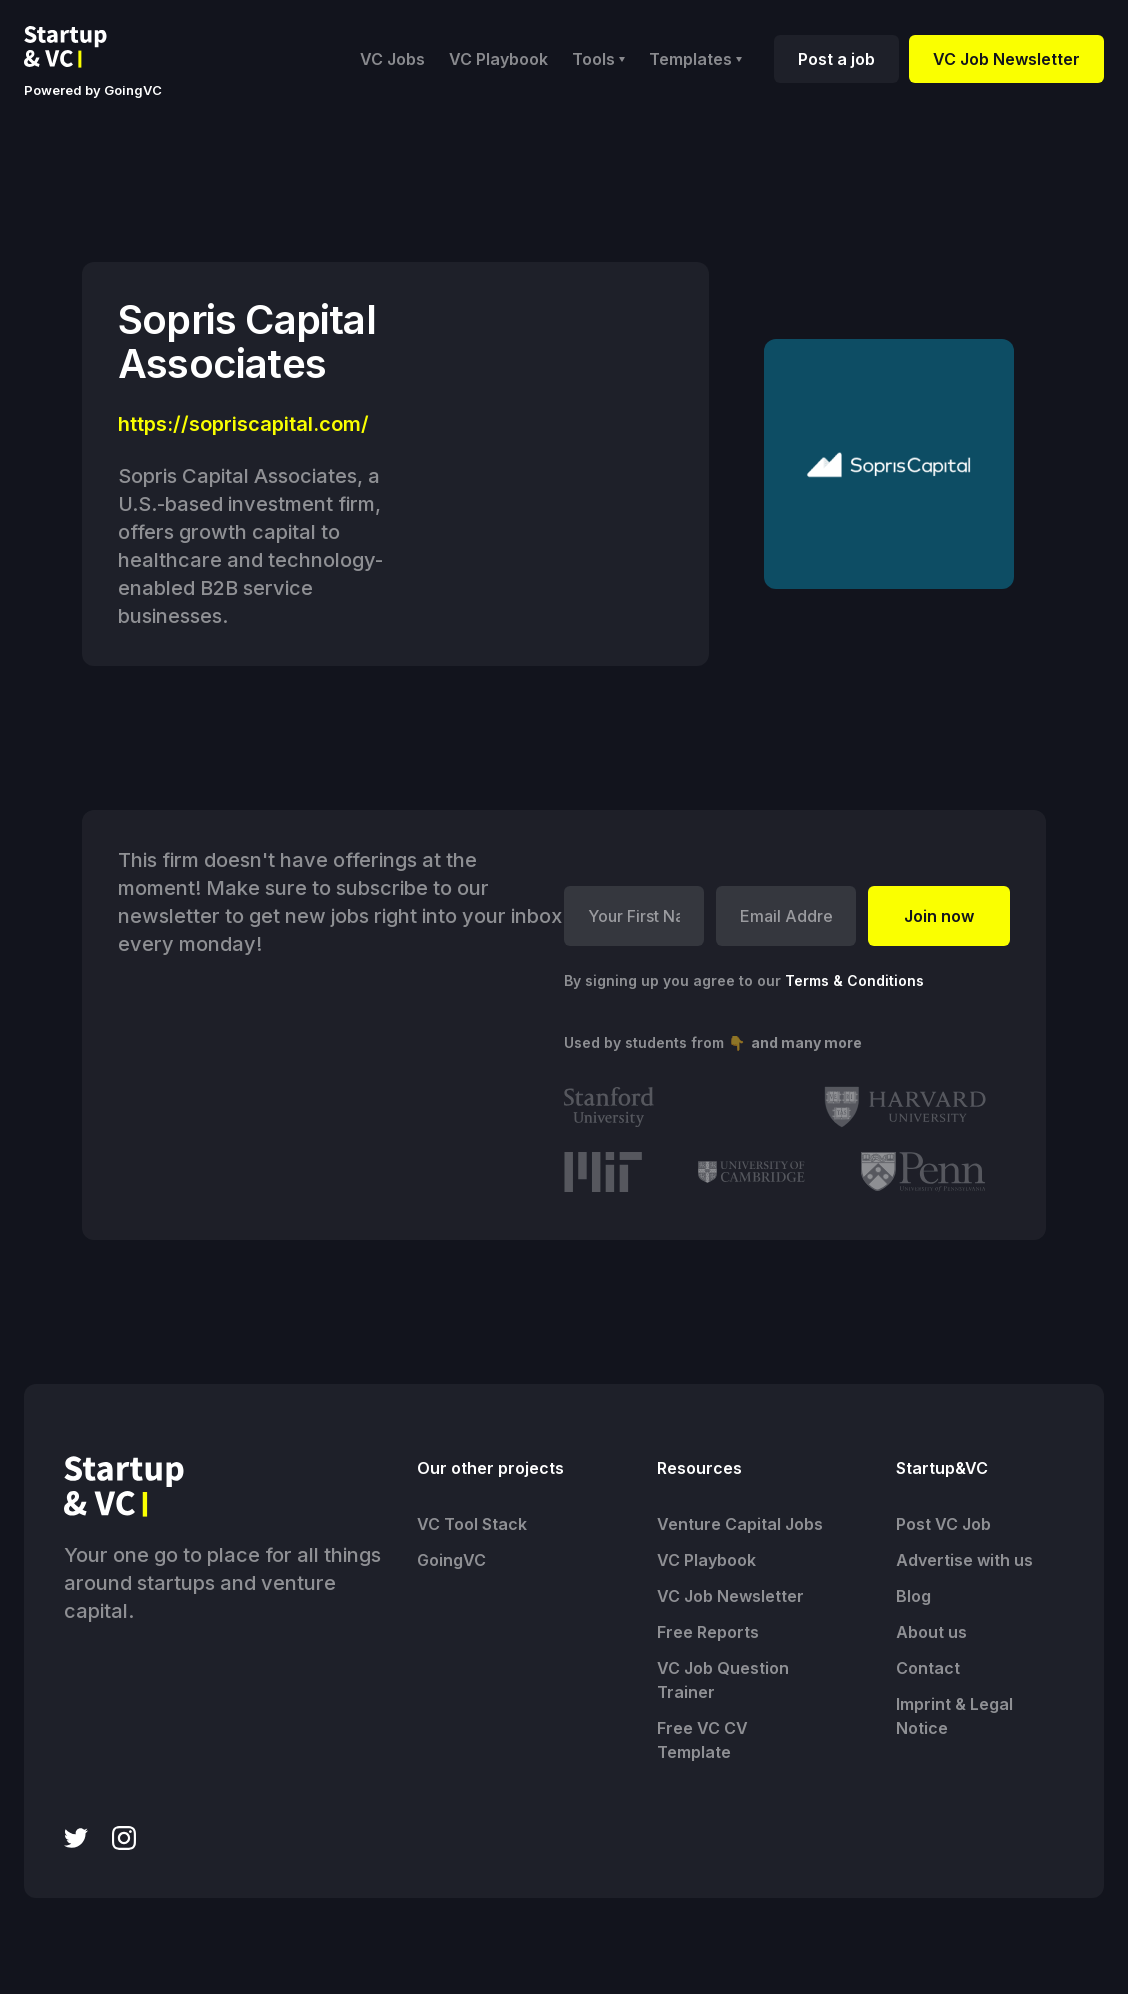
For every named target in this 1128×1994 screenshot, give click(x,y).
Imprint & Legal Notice (954, 1716)
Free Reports (708, 1632)
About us (931, 1632)
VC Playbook (498, 59)
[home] (81, 47)
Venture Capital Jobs (740, 1524)
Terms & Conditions (854, 980)
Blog (913, 1596)
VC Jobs (392, 59)
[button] (598, 59)
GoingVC (451, 1560)
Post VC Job (943, 1524)
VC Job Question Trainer (723, 1680)
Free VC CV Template (702, 1740)
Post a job (836, 59)
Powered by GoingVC (93, 90)
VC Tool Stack (472, 1524)
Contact (928, 1668)
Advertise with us (964, 1560)
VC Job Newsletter (1006, 59)
